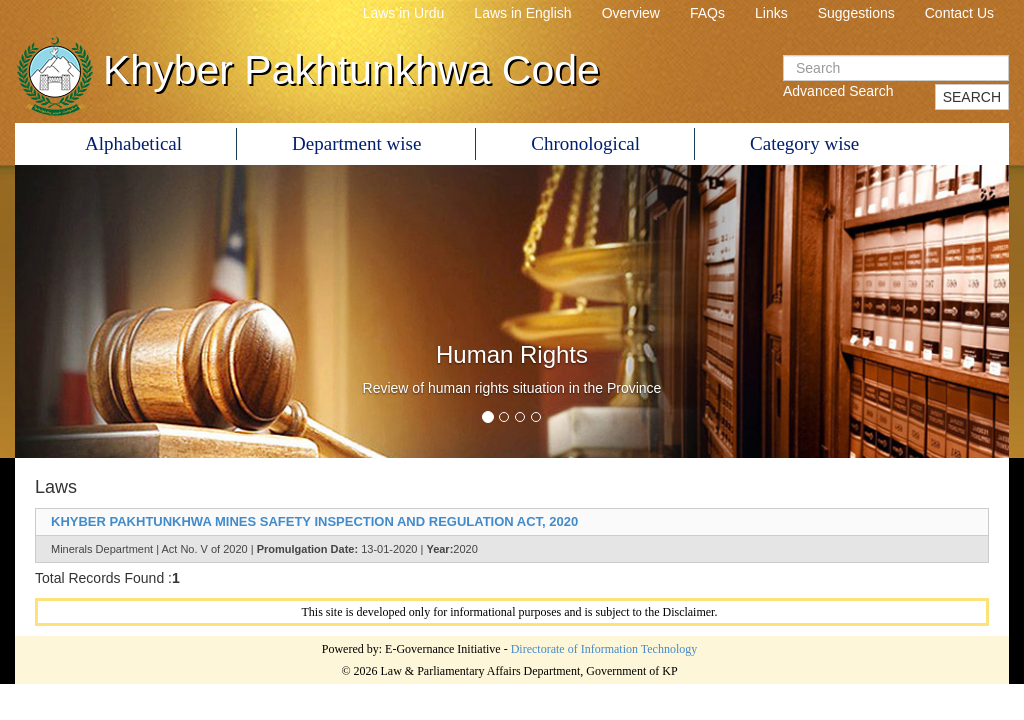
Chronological (585, 143)
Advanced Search (838, 91)
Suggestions (856, 13)
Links (771, 13)
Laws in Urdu (404, 13)
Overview (631, 13)
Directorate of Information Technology (604, 649)
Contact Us (959, 13)
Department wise (356, 143)
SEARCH (972, 97)
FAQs (707, 13)
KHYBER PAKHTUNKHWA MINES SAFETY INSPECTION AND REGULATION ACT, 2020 (314, 521)
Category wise (804, 143)
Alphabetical (133, 143)
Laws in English (522, 13)
